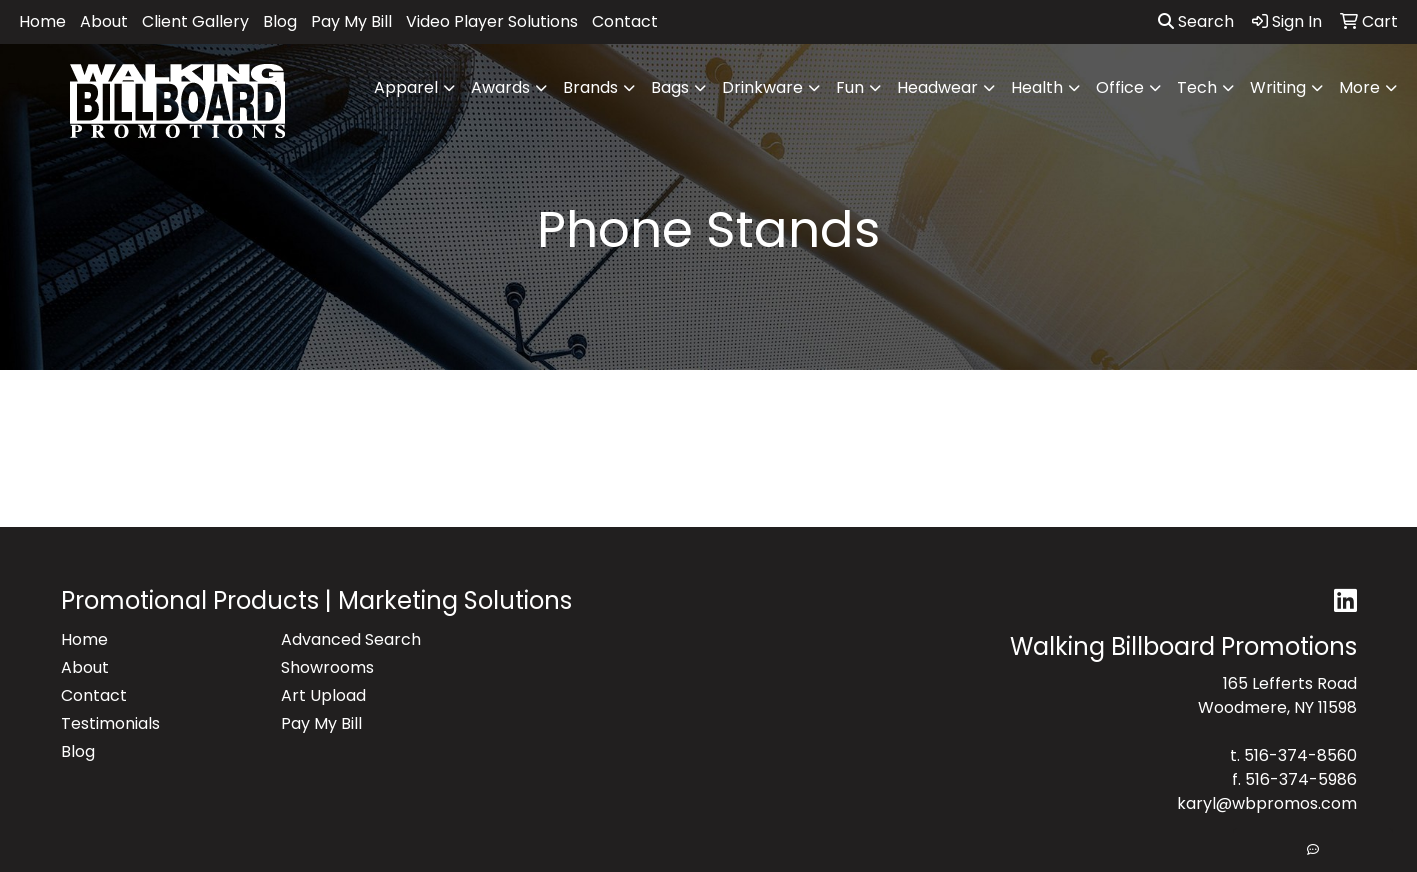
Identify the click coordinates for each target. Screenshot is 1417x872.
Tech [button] (1197, 87)
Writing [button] (1278, 87)
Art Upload (323, 695)
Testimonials (110, 723)
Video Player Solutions (492, 21)
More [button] (1359, 87)
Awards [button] (500, 87)
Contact (625, 21)
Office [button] (1120, 87)
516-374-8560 (1300, 755)
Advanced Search (351, 639)
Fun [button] (850, 87)
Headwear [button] (937, 87)
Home (42, 21)
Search (1196, 21)
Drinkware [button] (762, 87)
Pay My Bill (351, 21)
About (104, 21)
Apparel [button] (406, 87)
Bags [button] (670, 87)
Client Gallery (195, 21)
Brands (590, 87)
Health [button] (1037, 87)
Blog (280, 21)
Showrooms (327, 667)
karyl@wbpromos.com (1267, 803)
